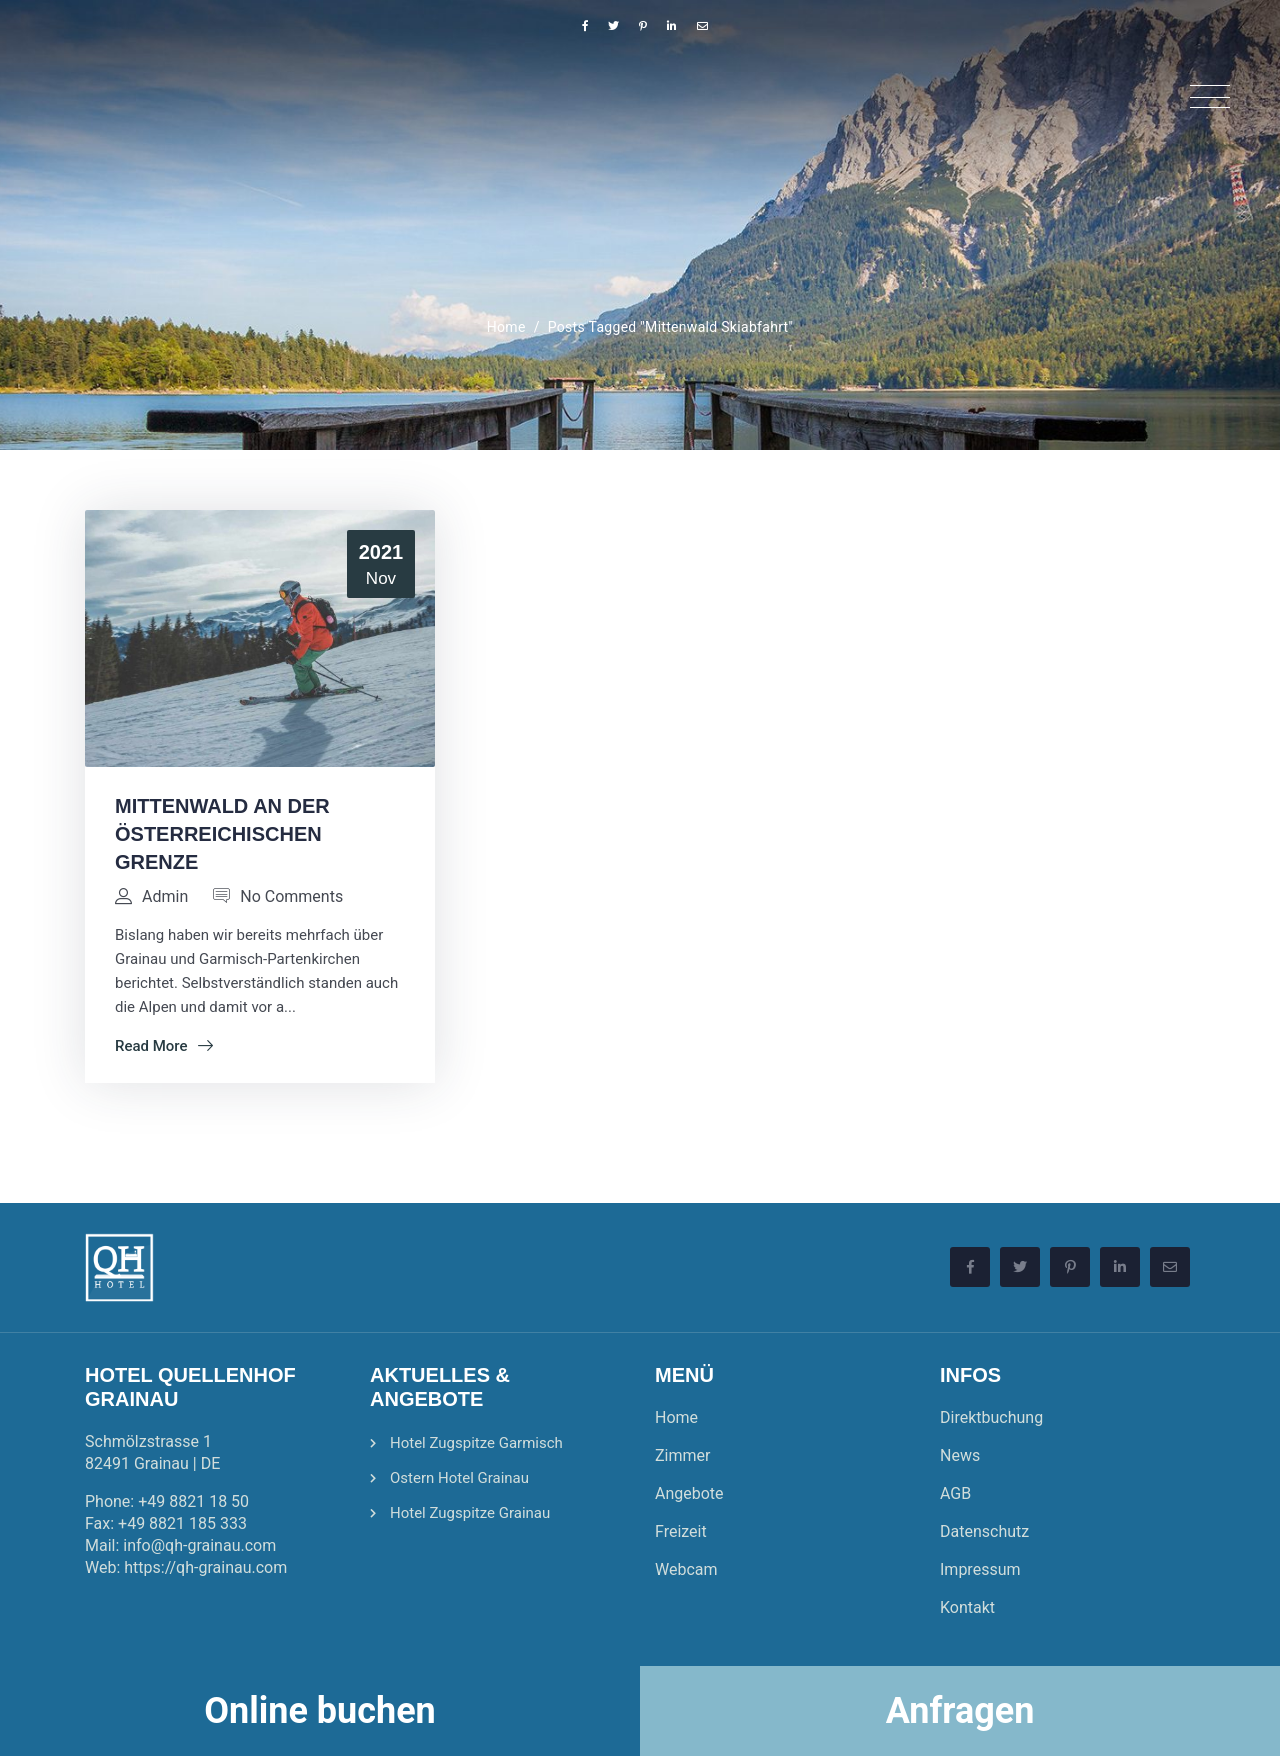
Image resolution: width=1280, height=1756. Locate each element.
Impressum (980, 1569)
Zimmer (682, 1455)
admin (165, 896)
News (960, 1455)
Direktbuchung (991, 1417)
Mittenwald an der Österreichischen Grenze (222, 834)
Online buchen (320, 1711)
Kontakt (967, 1607)
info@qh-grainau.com (199, 1545)
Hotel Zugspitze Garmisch (476, 1443)
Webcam (686, 1569)
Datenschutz (984, 1531)
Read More (164, 1046)
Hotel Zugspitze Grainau (470, 1513)
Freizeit (681, 1531)
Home (506, 327)
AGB (955, 1493)
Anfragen (960, 1711)
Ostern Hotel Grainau (459, 1478)
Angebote (689, 1493)
